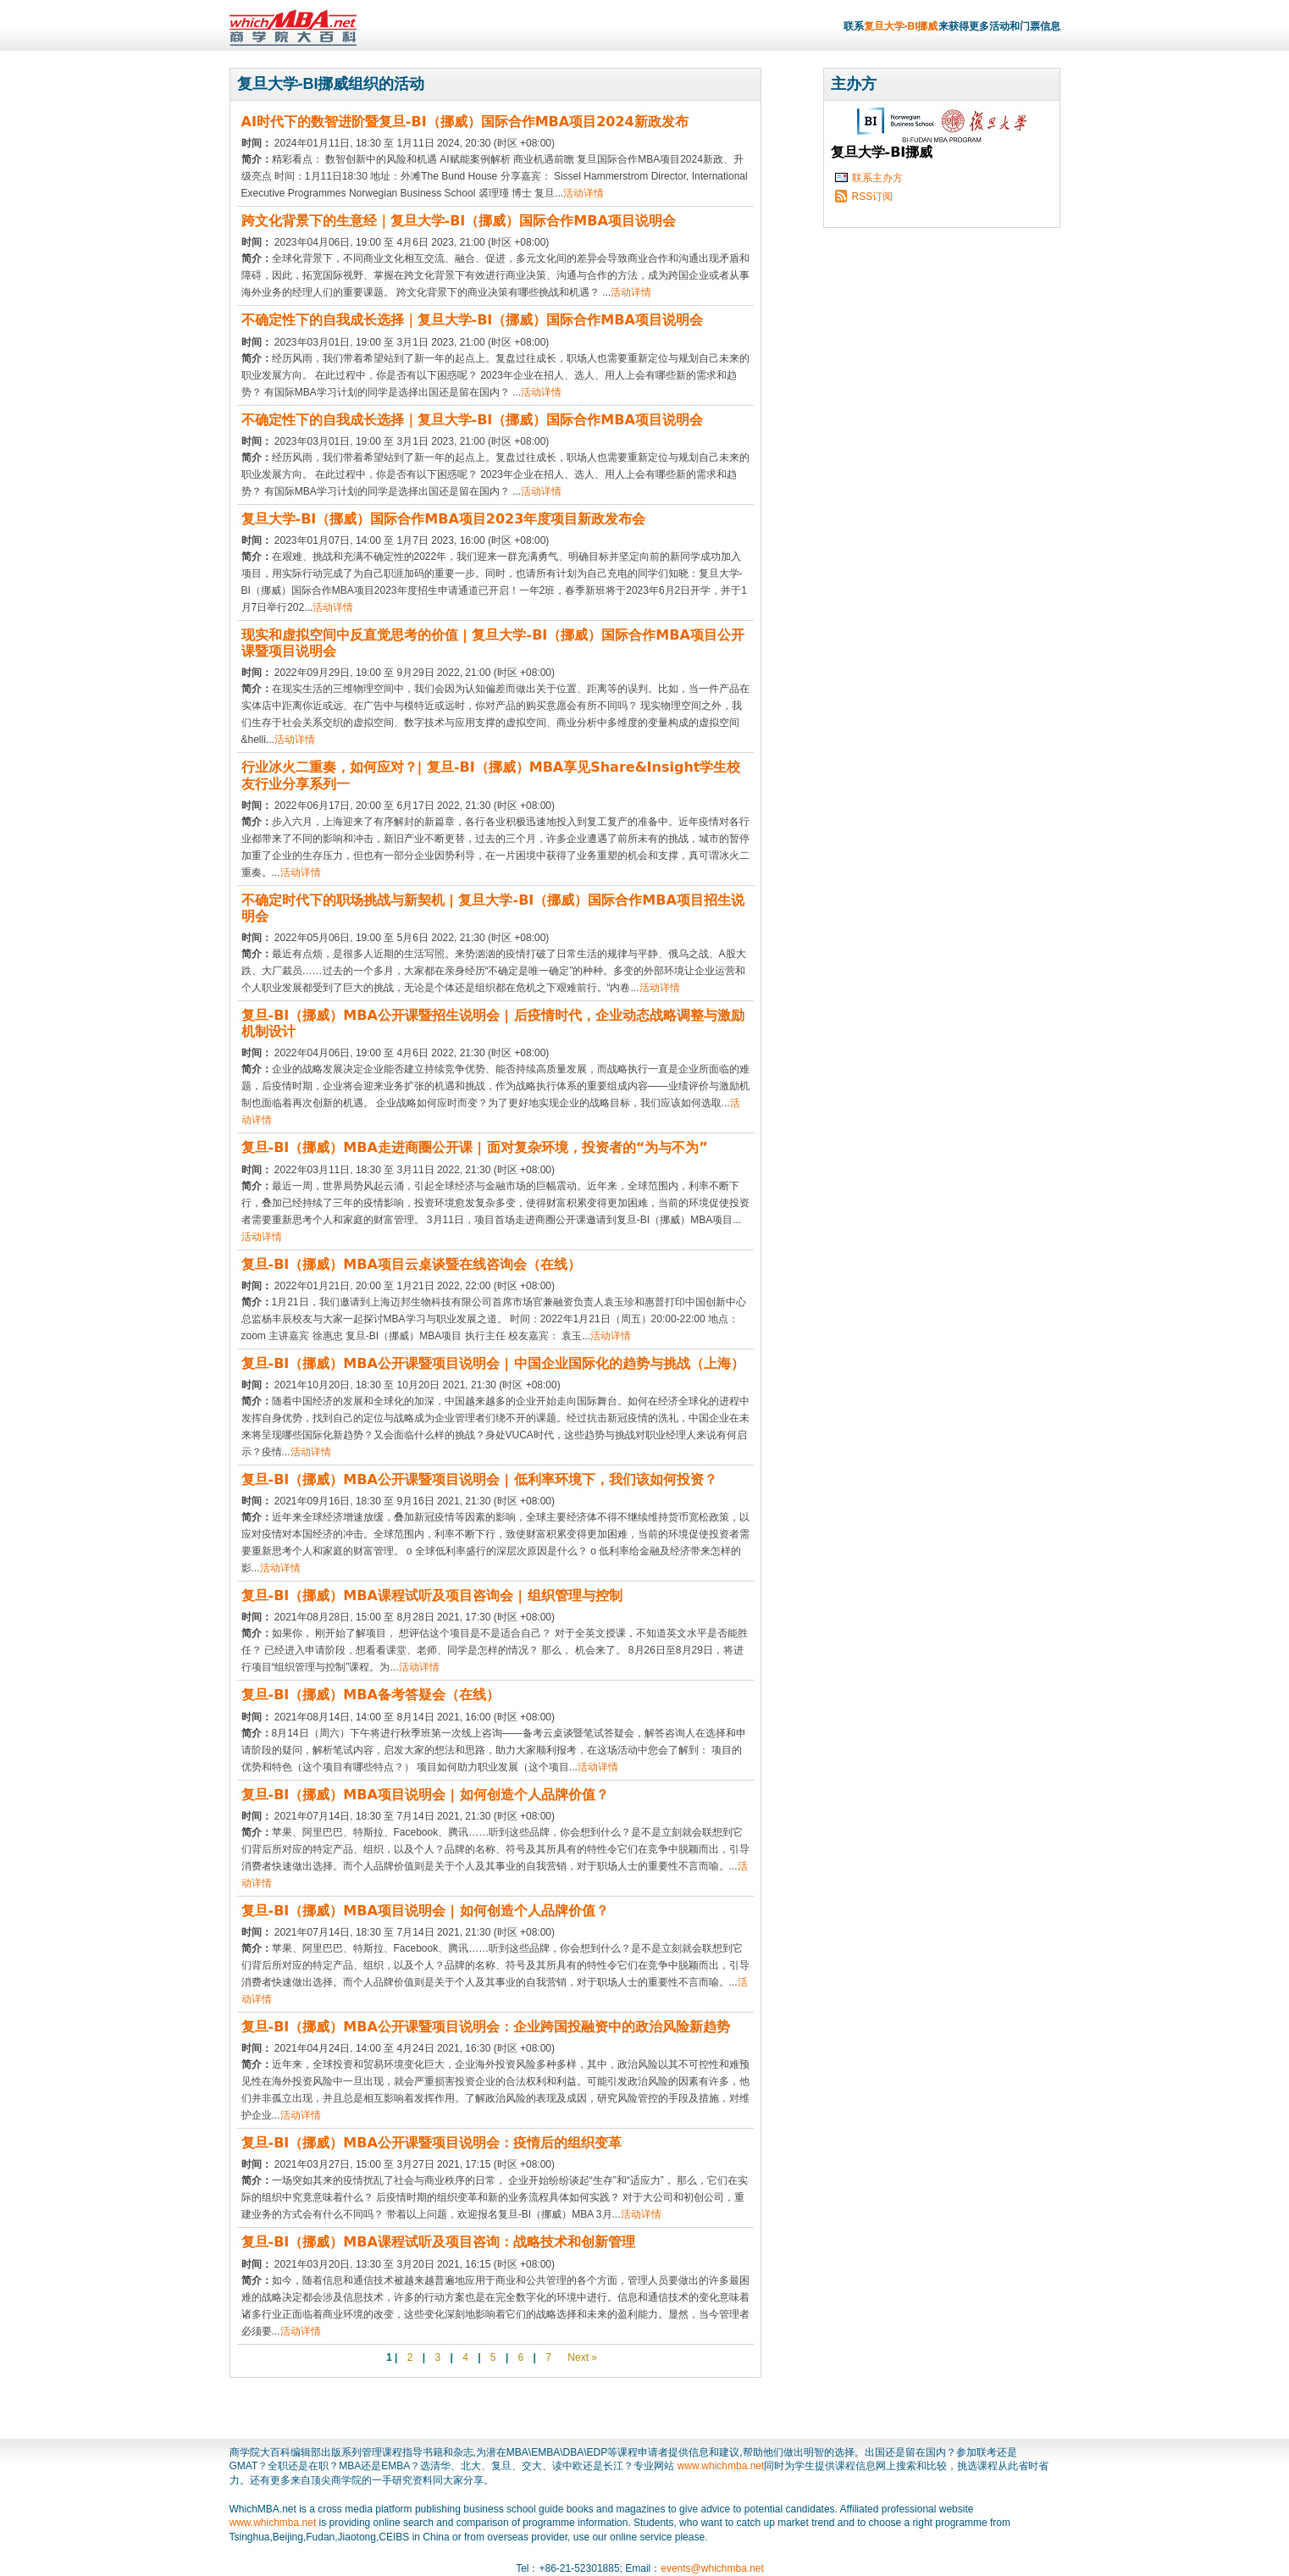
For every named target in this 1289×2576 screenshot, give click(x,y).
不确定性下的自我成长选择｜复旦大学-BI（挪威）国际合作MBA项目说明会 (472, 320)
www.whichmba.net (721, 2466)
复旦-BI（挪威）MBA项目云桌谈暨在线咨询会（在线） (411, 1264)
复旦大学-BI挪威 (901, 26)
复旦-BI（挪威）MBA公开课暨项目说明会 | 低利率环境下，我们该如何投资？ (479, 1479)
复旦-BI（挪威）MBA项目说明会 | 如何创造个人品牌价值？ (425, 1795)
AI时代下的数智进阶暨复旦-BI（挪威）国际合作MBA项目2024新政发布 (465, 122)
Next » (581, 2357)
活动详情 (583, 193)
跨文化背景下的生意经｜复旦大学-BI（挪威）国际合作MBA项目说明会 (458, 221)
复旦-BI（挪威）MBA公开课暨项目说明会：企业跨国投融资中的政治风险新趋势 (485, 2027)
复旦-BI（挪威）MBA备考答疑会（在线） (370, 1695)
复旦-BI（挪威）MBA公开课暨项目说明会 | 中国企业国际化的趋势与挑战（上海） (492, 1363)
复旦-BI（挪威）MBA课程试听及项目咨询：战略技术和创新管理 (438, 2242)
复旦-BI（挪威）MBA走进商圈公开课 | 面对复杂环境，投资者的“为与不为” (474, 1147)
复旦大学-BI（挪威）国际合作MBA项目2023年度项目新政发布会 (443, 519)
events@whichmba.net (712, 2568)
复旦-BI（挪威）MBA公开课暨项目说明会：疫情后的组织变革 (431, 2143)
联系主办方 (877, 178)
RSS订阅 (872, 196)
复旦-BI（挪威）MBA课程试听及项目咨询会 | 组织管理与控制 (431, 1595)
